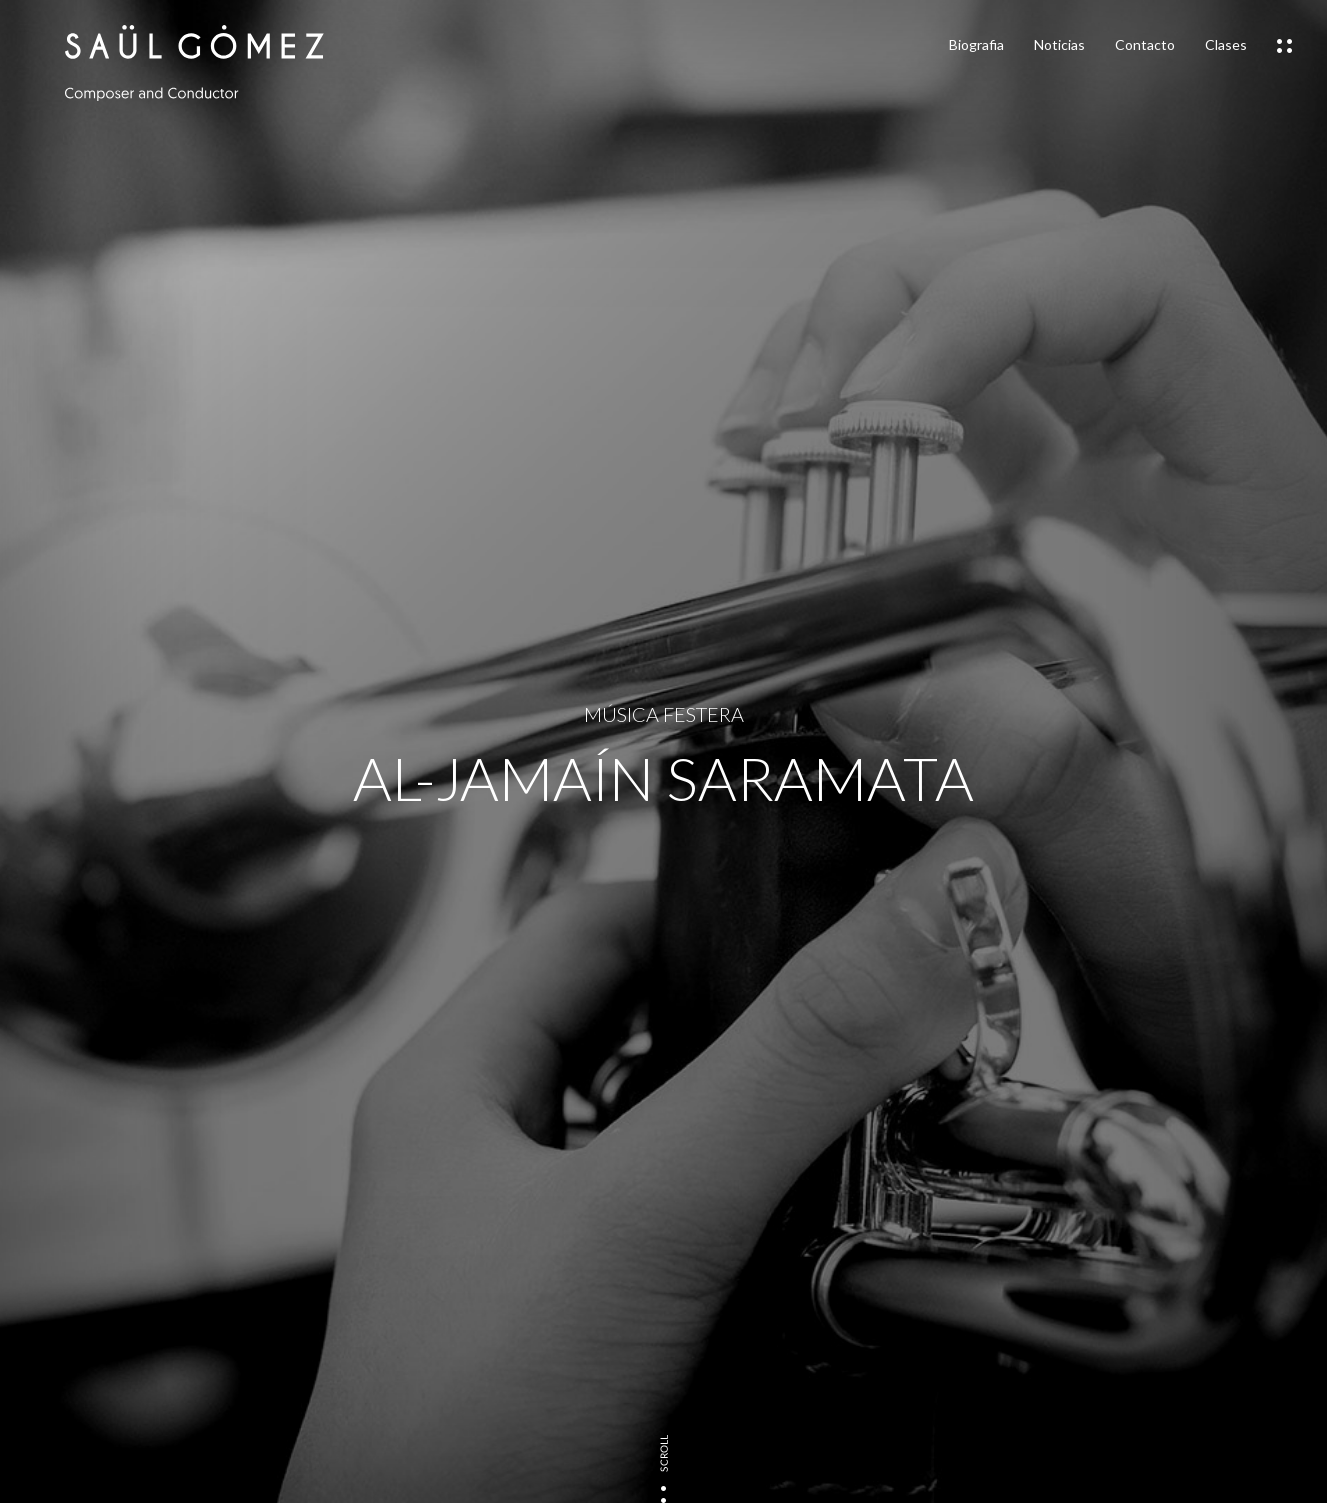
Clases (1226, 44)
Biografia (976, 44)
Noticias (1059, 44)
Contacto (1145, 44)
